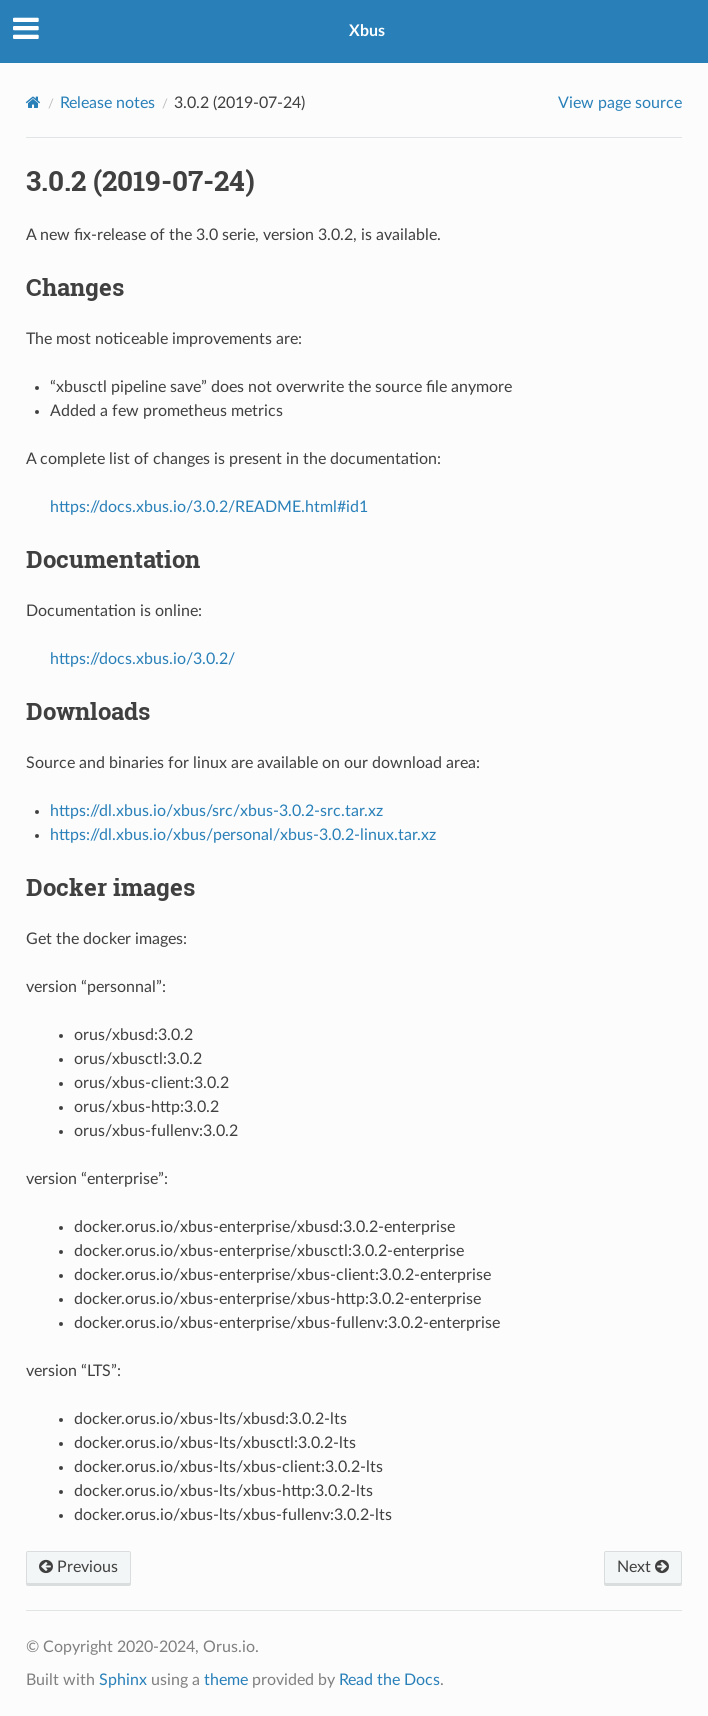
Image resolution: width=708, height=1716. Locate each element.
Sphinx (123, 1680)
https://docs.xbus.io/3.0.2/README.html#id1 (209, 507)
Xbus (367, 31)
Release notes (107, 103)
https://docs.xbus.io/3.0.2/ (142, 659)
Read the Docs (389, 1680)
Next (643, 1567)
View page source (620, 103)
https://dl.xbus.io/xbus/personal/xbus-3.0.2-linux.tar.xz (243, 835)
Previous (78, 1567)
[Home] (33, 102)
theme (226, 1680)
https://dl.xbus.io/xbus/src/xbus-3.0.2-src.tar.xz (216, 811)
